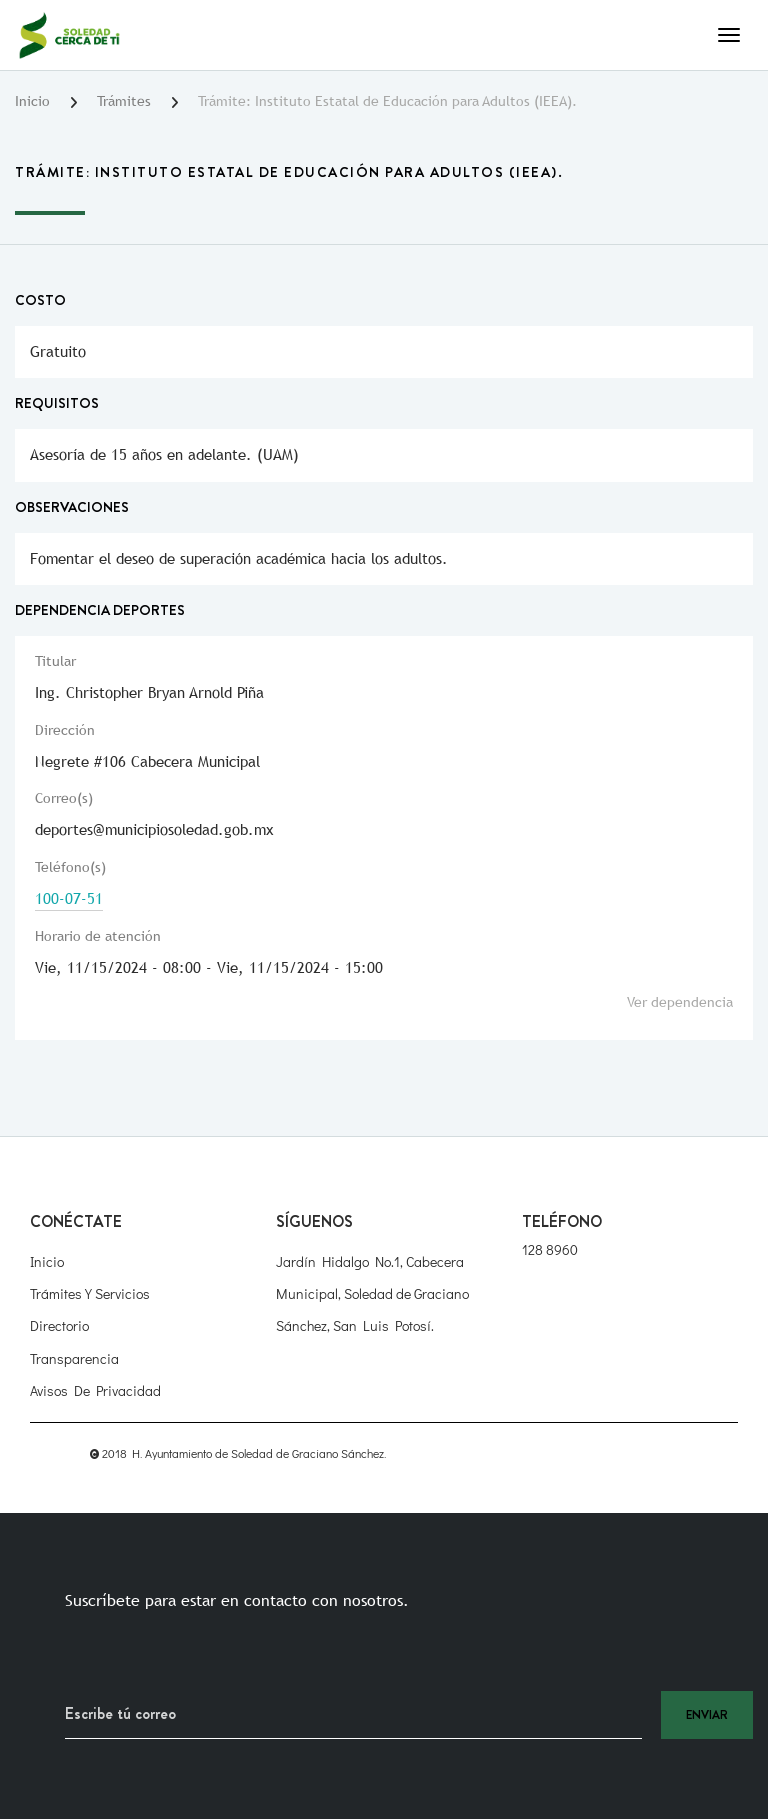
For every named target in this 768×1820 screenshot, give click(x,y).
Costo (40, 300)
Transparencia (74, 1358)
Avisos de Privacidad (95, 1390)
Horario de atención (98, 936)
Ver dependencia (680, 1002)
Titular (55, 661)
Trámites (124, 101)
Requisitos (57, 403)
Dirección (65, 730)
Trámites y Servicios (90, 1293)
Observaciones (72, 507)
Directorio (59, 1325)
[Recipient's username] (353, 1715)
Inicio (32, 101)
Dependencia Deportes (100, 610)
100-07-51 (69, 898)
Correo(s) (64, 798)
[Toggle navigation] (729, 35)
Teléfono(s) (70, 867)
